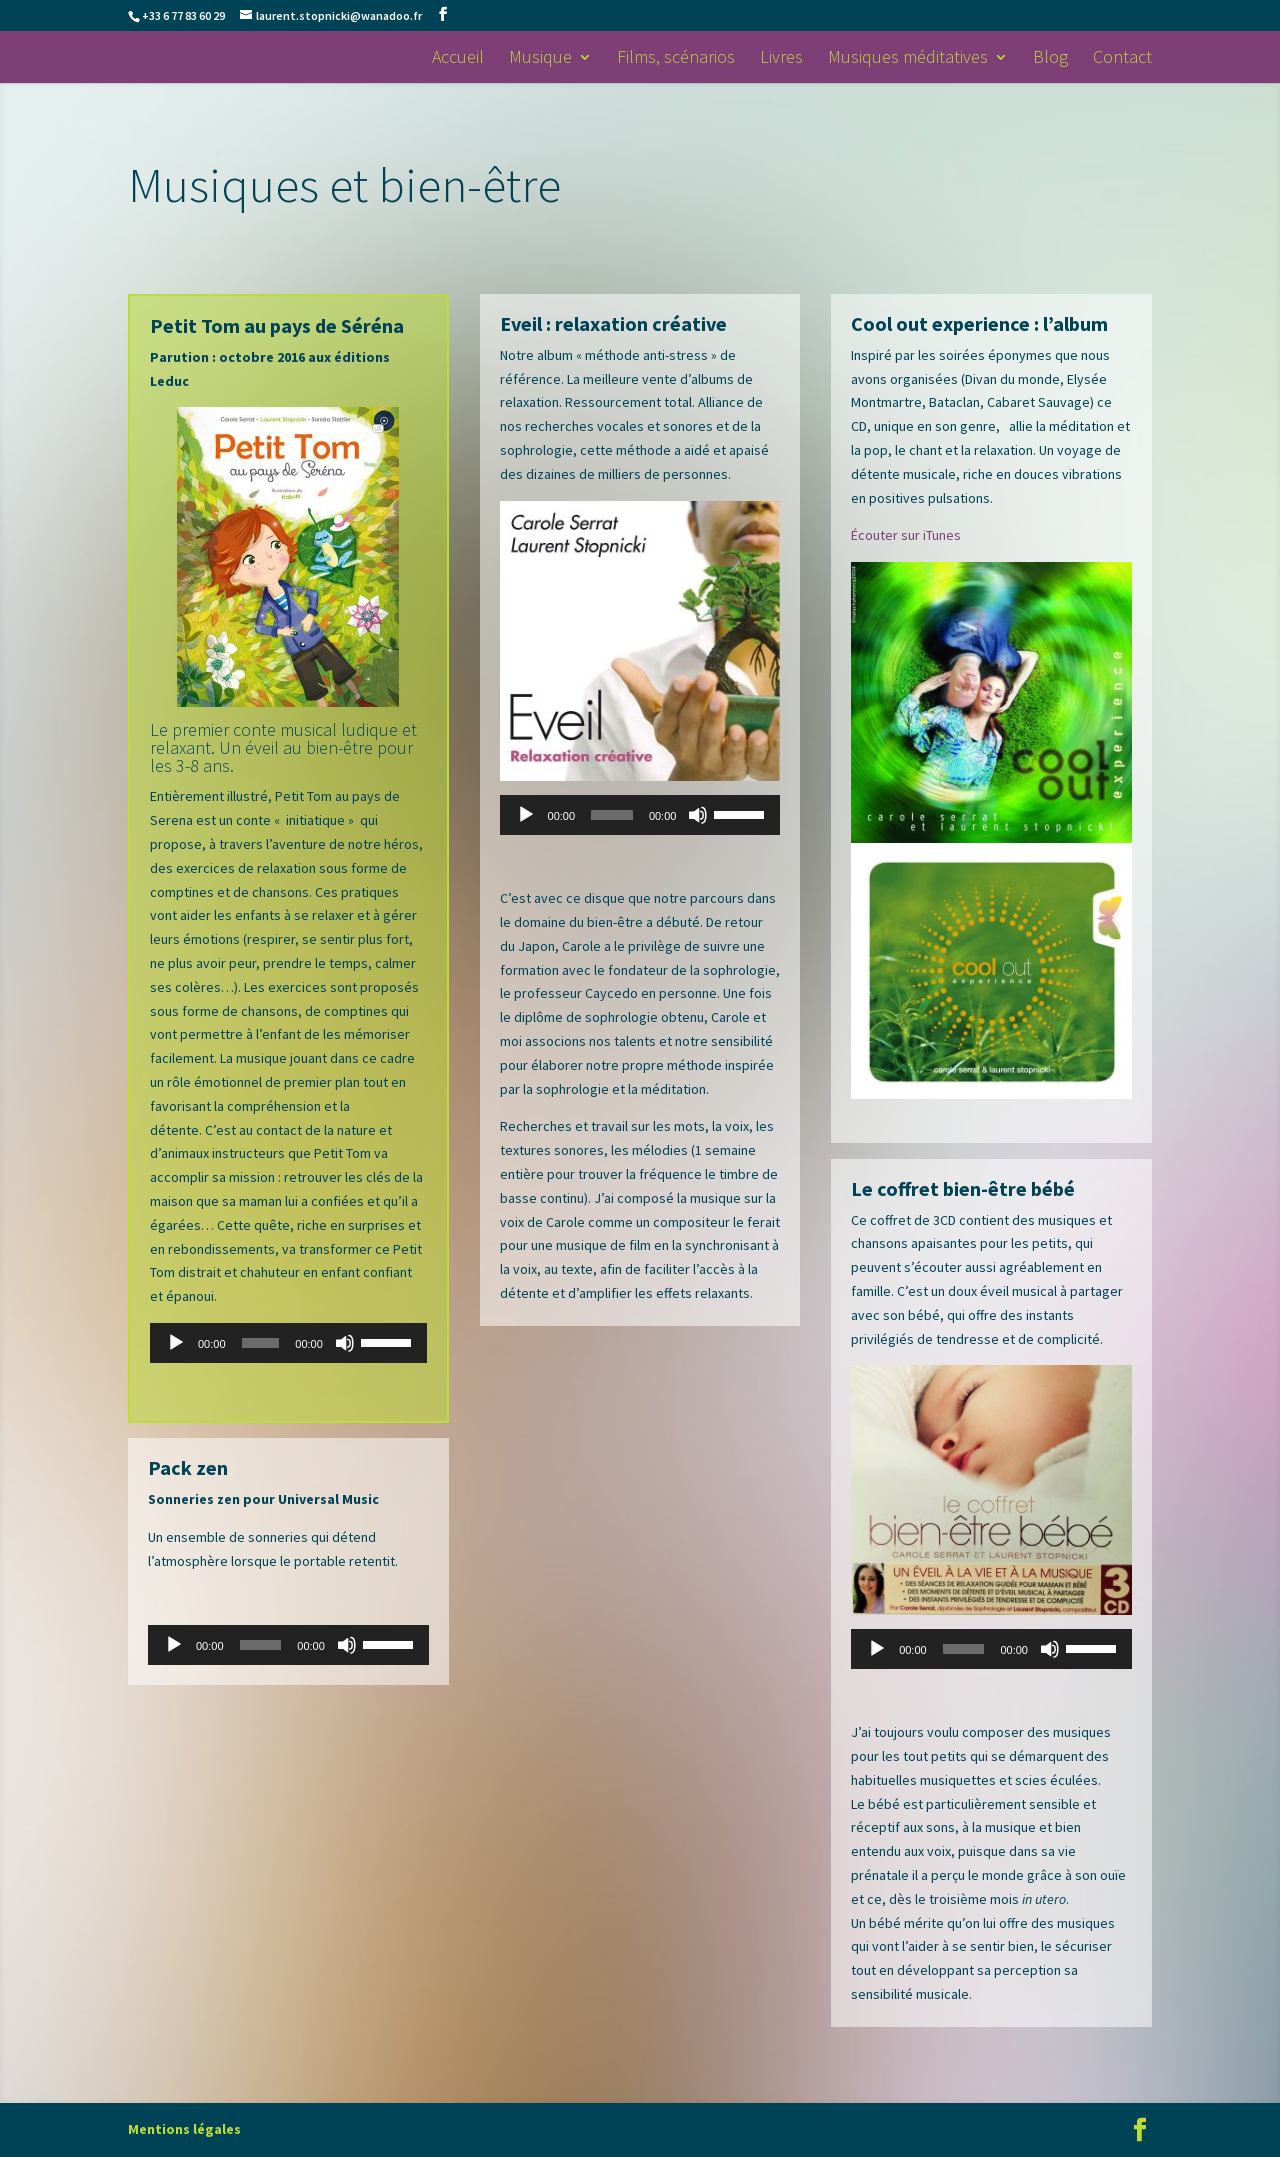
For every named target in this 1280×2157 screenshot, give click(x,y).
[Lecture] (176, 1343)
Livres (781, 59)
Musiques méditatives (908, 59)
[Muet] (345, 1343)
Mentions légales (184, 2129)
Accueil (458, 59)
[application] (288, 1343)
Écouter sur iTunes (906, 535)
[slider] (261, 1343)
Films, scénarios (676, 59)
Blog (1050, 59)
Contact (1122, 59)
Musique (540, 59)
